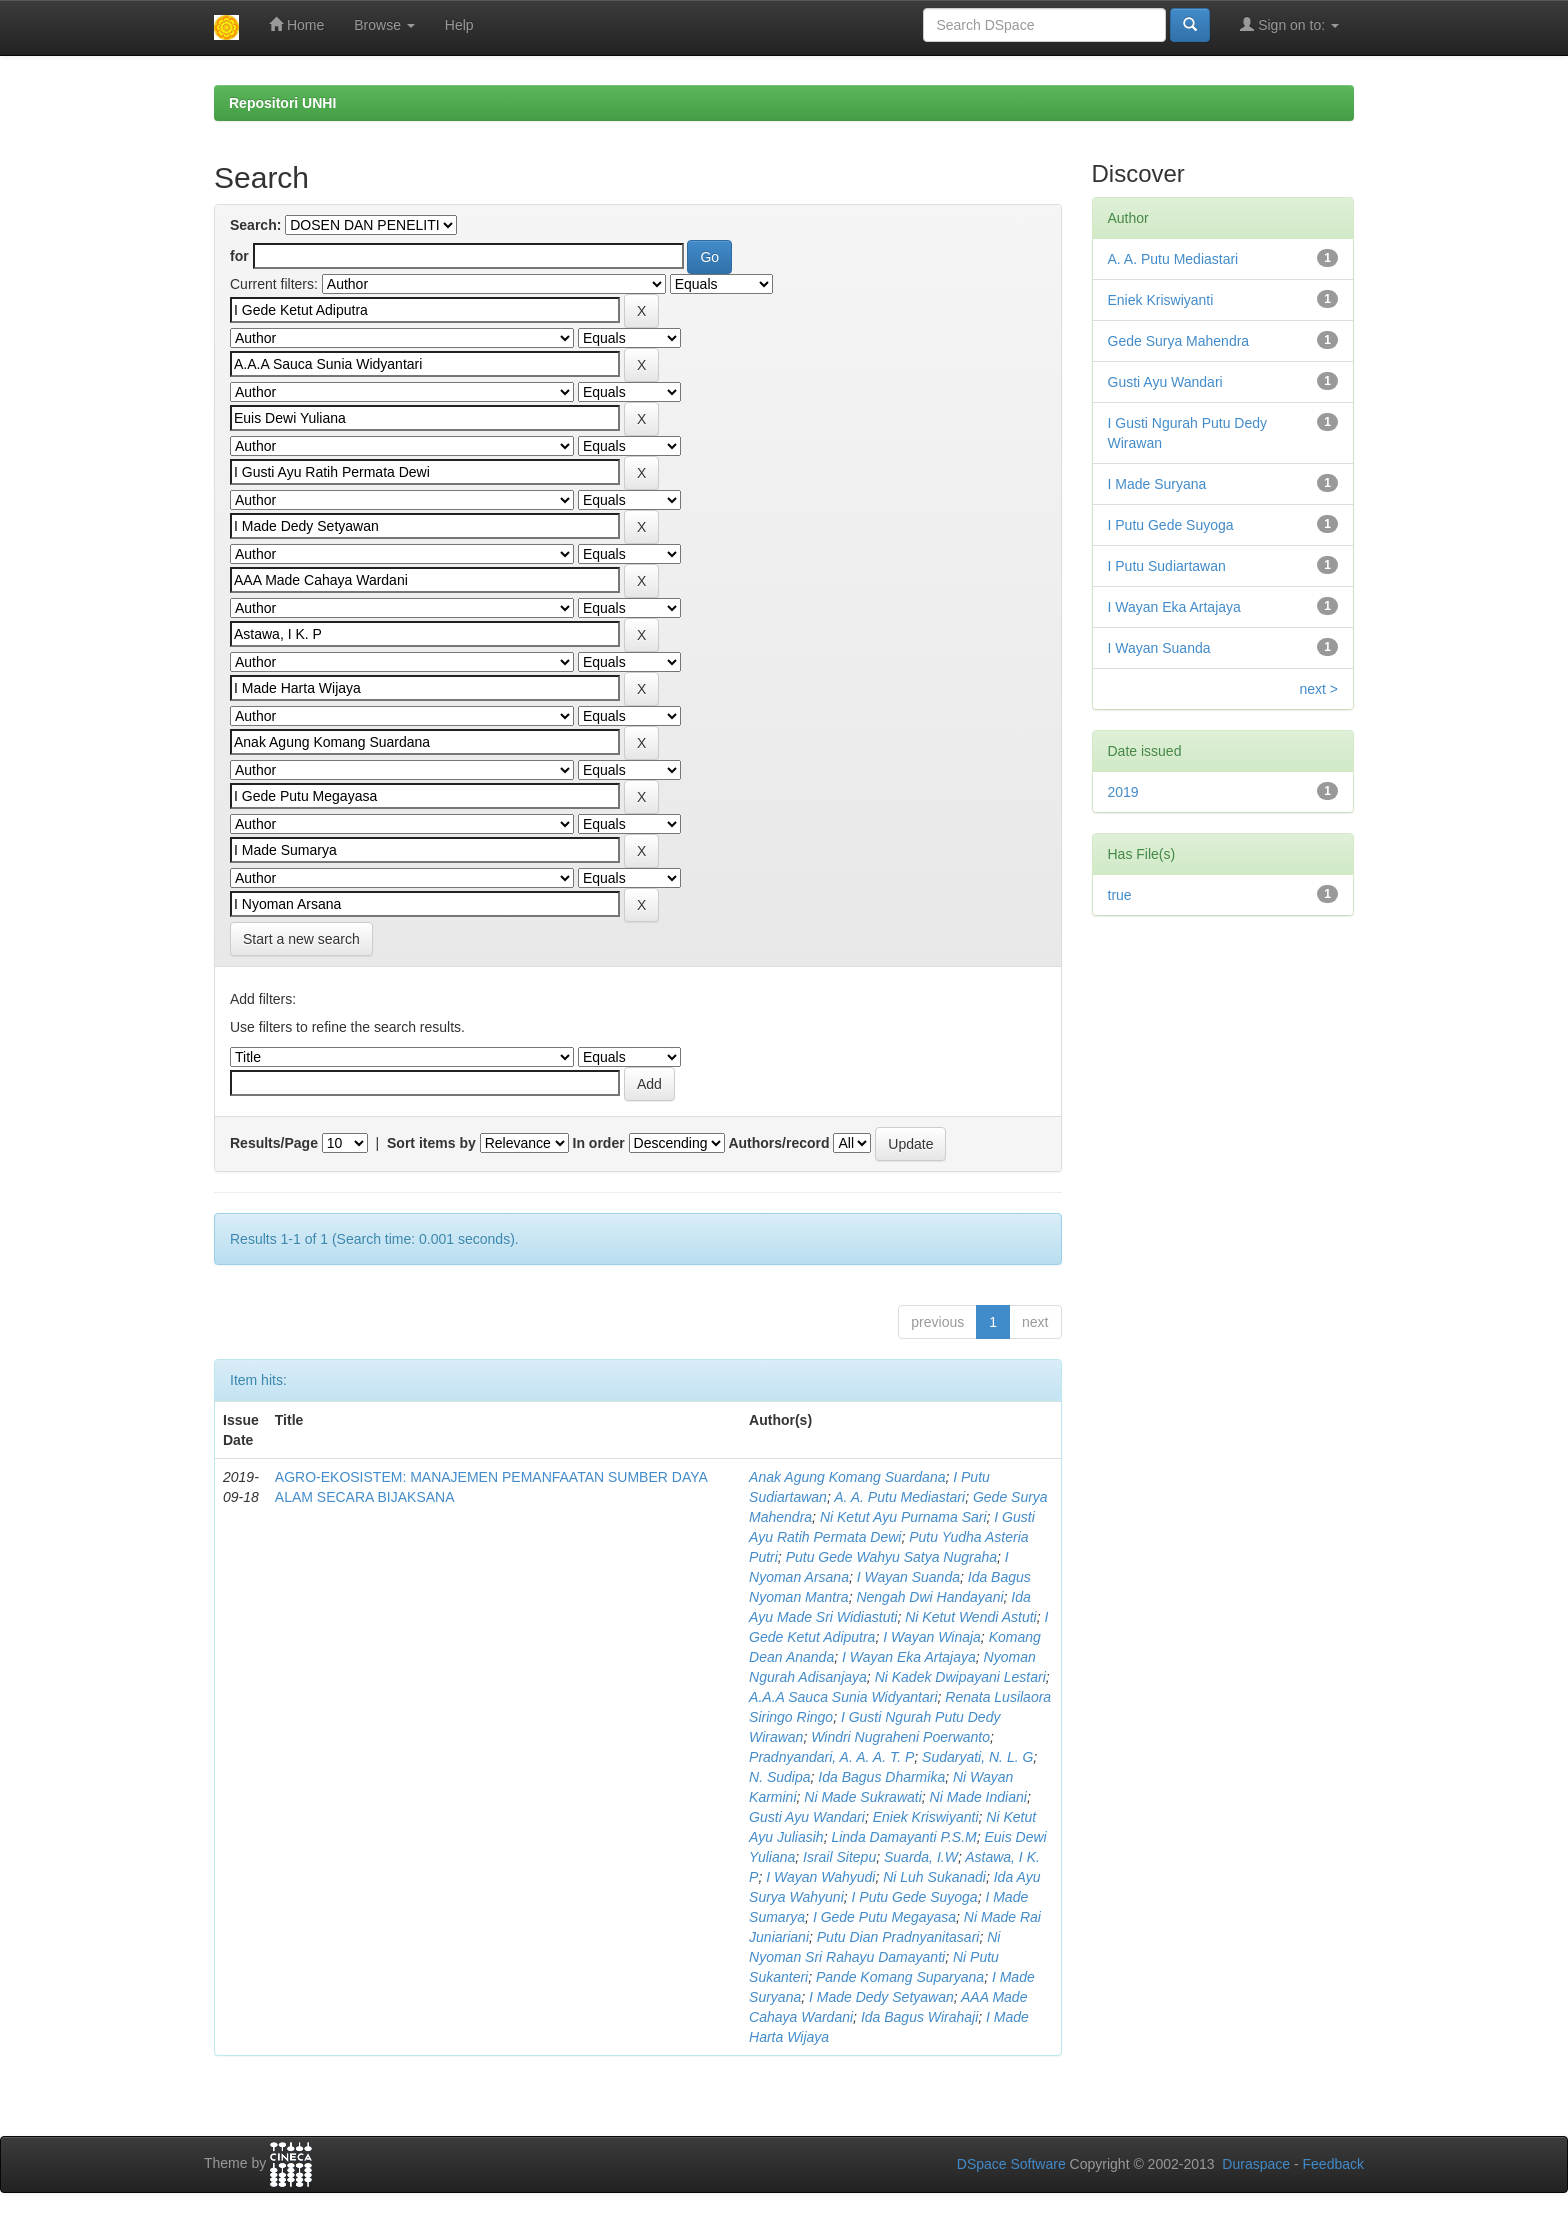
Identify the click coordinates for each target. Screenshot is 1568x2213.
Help (459, 25)
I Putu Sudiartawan (1167, 566)
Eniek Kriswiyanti (926, 1817)
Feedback (1333, 2164)
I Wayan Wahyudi (820, 1877)
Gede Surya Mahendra (1179, 341)
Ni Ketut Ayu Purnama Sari (903, 1517)
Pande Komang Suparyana (900, 1977)
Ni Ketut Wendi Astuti (971, 1617)
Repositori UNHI (282, 103)
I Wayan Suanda (908, 1577)
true (1120, 895)
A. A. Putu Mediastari (899, 1497)
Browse (384, 25)
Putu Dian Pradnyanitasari (898, 1937)
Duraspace (1256, 2164)
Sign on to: (1289, 24)
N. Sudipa (779, 1777)
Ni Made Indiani (978, 1797)
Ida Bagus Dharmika (881, 1777)
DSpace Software (1011, 2164)
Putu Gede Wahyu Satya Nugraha (891, 1557)
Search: (255, 225)
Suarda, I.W (921, 1857)
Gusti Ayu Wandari (807, 1817)
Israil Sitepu (839, 1857)
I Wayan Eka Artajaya (909, 1657)
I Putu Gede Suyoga (915, 1897)
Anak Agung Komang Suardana (847, 1477)
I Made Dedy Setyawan (881, 1997)
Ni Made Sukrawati (863, 1797)
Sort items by (431, 1143)
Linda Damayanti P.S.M (903, 1837)
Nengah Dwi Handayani (929, 1597)
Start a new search (301, 939)
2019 (1123, 792)
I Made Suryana (1157, 484)
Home (296, 24)
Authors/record (778, 1143)
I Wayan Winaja (932, 1637)
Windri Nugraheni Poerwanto (900, 1737)
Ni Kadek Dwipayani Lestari (960, 1677)
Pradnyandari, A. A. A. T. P (831, 1757)
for (239, 256)
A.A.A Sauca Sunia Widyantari (843, 1697)
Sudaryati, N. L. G (977, 1757)
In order (599, 1143)
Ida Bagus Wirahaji (919, 2017)
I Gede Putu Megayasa (884, 1917)
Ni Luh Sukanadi (934, 1877)
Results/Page (274, 1143)
